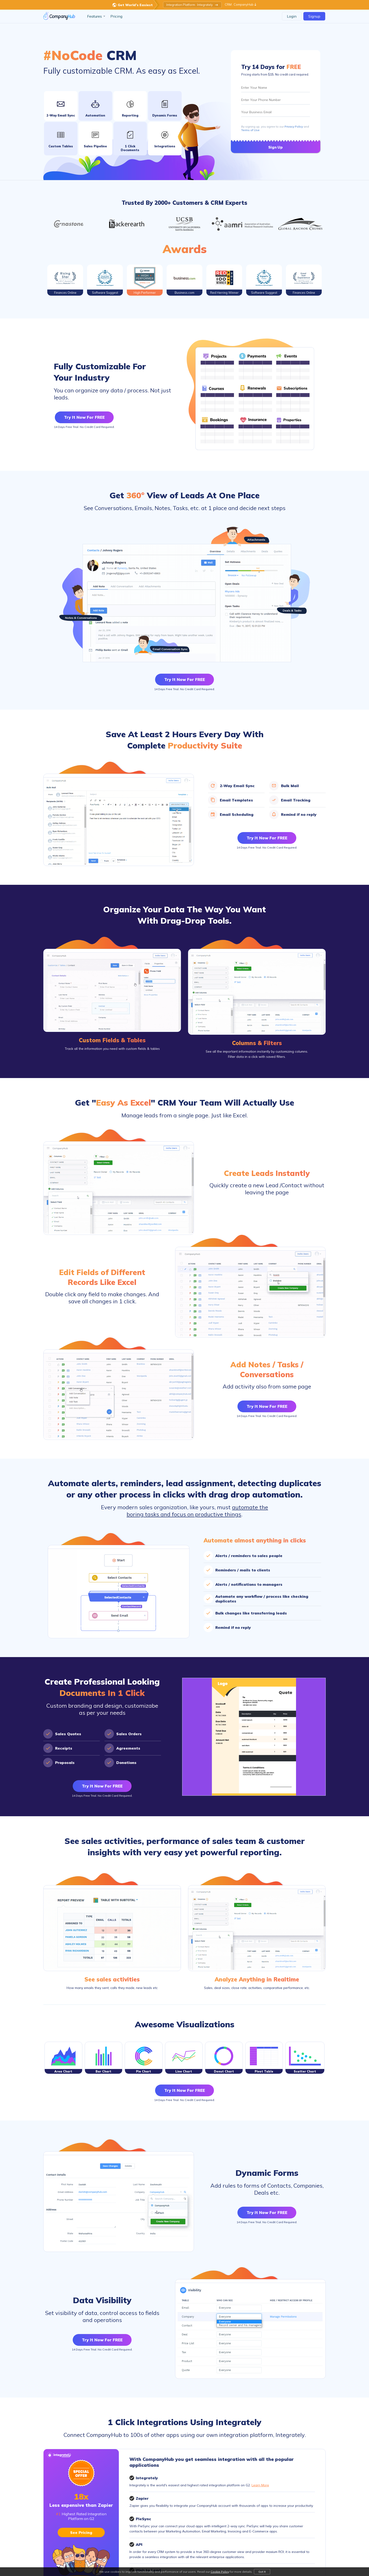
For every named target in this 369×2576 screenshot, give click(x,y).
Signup (314, 16)
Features (94, 16)
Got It (262, 2571)
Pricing (116, 16)
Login (292, 16)
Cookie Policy (220, 2571)
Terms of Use (250, 130)
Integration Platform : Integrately (192, 5)
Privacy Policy (294, 126)
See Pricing (81, 2532)
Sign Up (275, 147)
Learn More (260, 2485)
